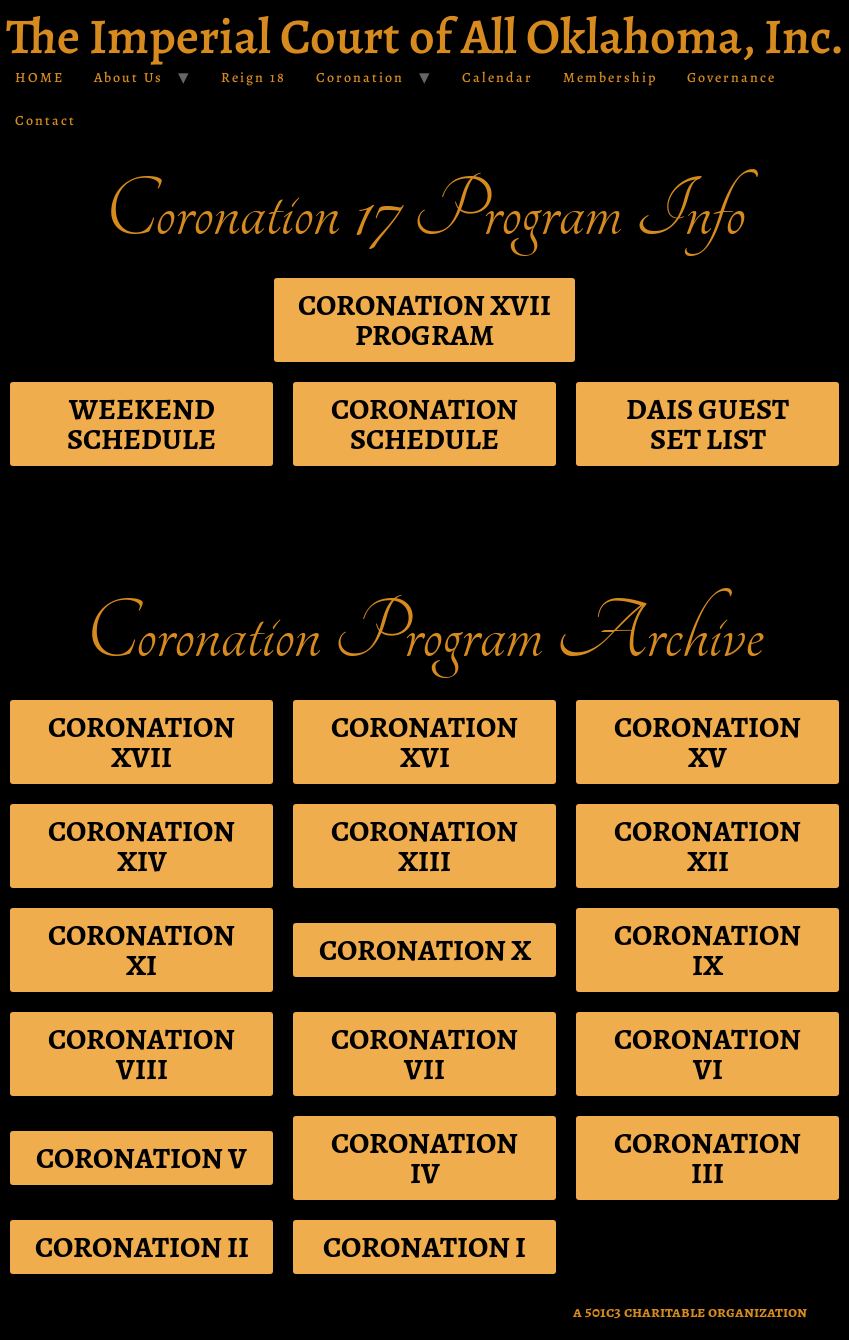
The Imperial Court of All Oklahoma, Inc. (425, 36)
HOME (39, 77)
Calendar (497, 77)
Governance (731, 77)
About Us (128, 77)
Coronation (360, 77)
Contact (45, 120)
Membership (610, 77)
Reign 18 (253, 77)
